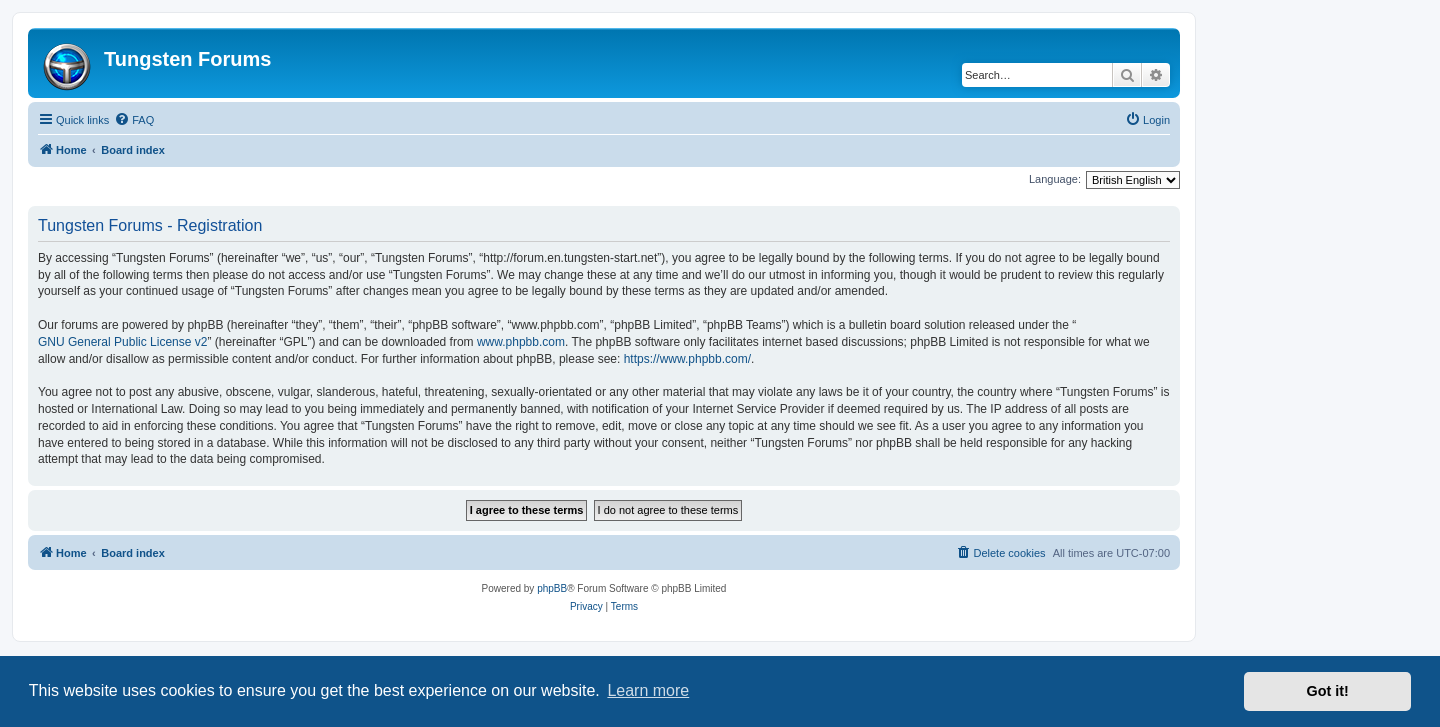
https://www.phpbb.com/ (687, 359)
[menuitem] (134, 120)
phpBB (552, 588)
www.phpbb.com (521, 342)
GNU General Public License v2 (122, 342)
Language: (1055, 179)
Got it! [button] (1328, 691)
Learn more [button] (648, 690)
